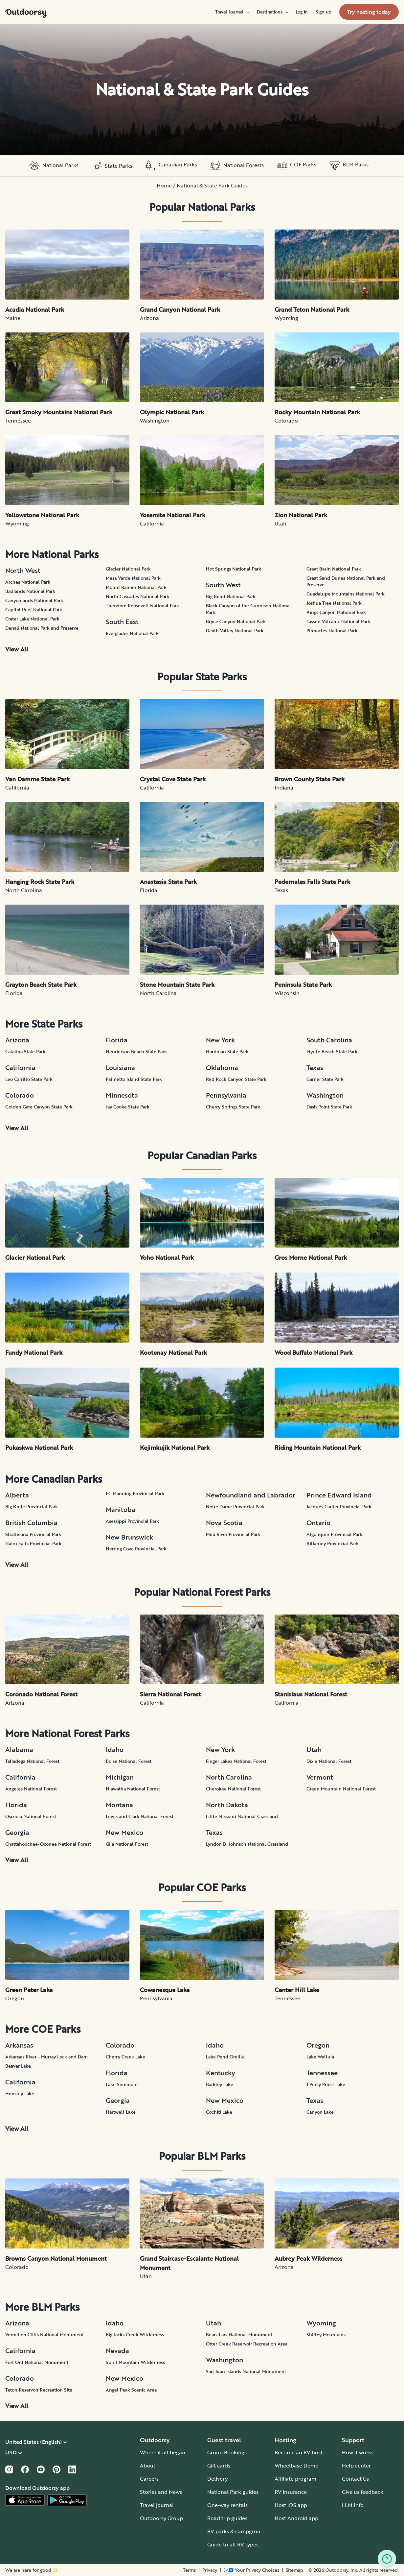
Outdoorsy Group (161, 2518)
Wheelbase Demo (297, 2465)
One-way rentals (227, 2505)
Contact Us (355, 2479)
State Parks (112, 166)
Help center (356, 2465)
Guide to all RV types (232, 2544)
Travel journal (157, 2505)
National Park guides (232, 2492)
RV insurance (291, 2492)
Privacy (209, 2570)
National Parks (54, 165)
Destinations (272, 12)
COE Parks (296, 165)
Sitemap (294, 2570)
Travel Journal (232, 12)
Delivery (217, 2479)
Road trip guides (227, 2518)
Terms (189, 2570)
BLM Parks (349, 165)
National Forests (237, 165)
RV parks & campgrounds (238, 2531)
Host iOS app (291, 2505)
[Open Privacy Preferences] (251, 2570)
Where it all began (162, 2452)
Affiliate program (295, 2479)
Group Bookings (227, 2452)
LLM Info (353, 2505)
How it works (357, 2452)
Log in (302, 12)
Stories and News (161, 2492)
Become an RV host (299, 2452)
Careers (149, 2479)
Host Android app (296, 2518)
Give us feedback (362, 2492)
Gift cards (218, 2465)
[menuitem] (232, 12)
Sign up (323, 12)
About (147, 2465)
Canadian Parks (171, 165)
